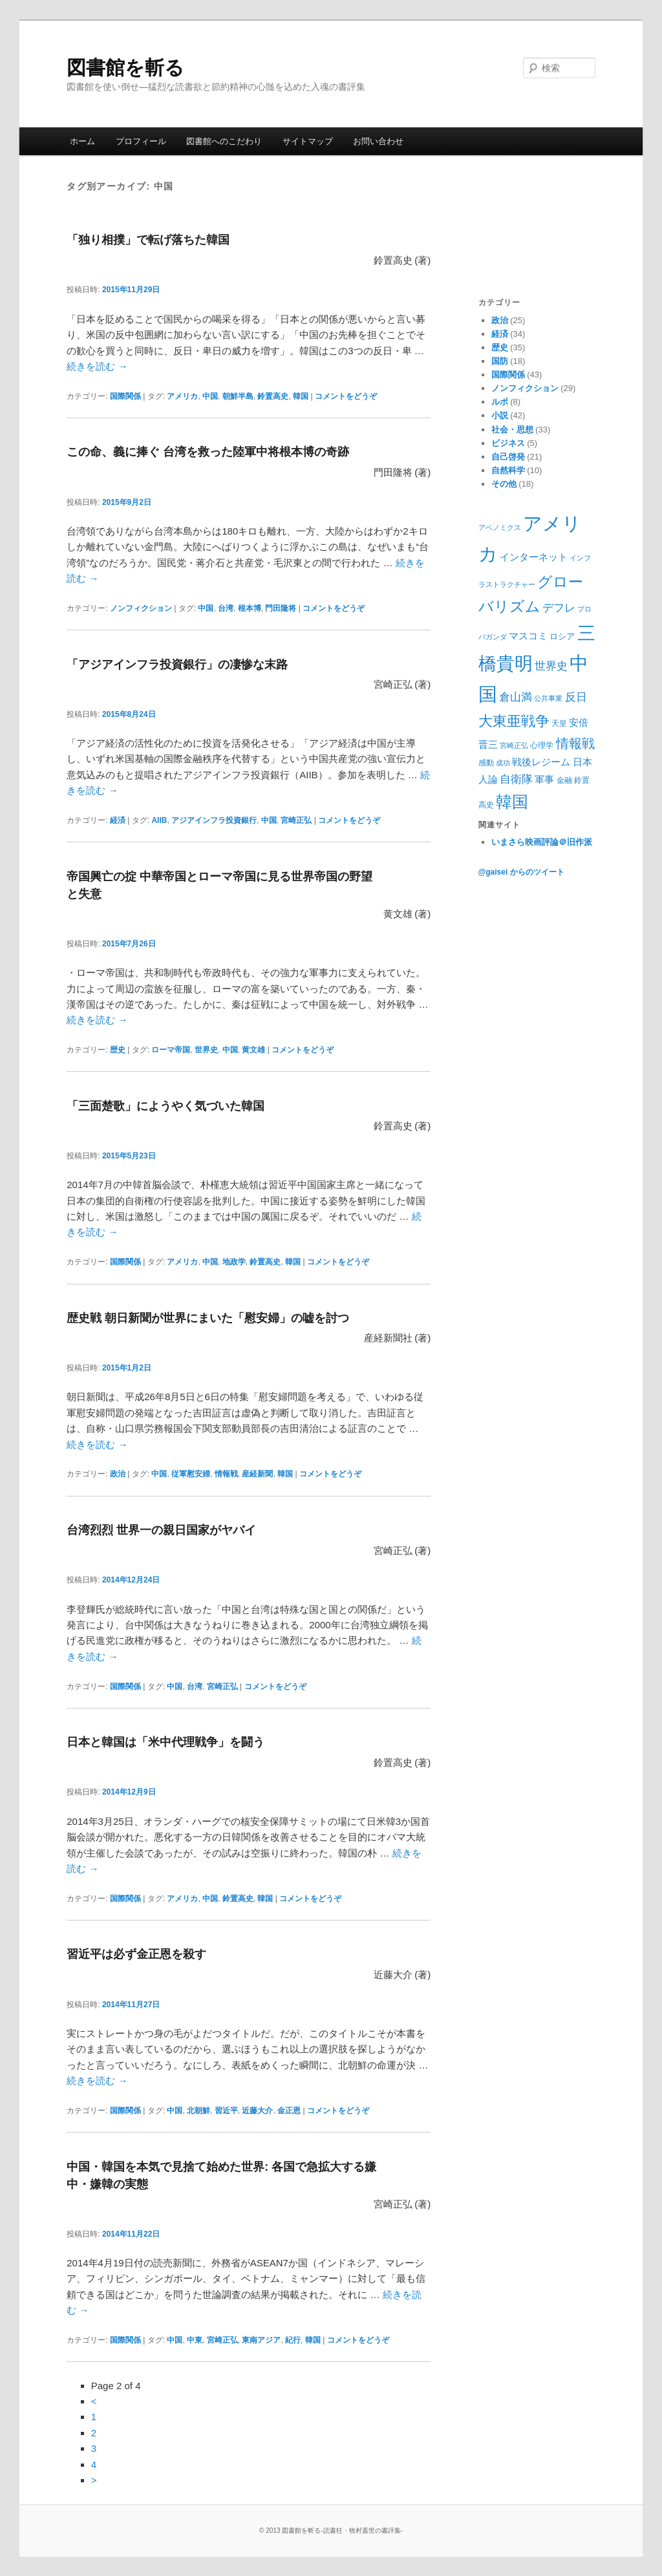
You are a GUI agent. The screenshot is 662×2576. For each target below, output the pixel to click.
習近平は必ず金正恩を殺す (136, 1954)
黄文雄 (253, 1049)
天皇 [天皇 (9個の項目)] (559, 723)
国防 (499, 361)
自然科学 (508, 470)
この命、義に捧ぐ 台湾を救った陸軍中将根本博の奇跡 (208, 451)
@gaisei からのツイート (521, 872)
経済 (117, 820)
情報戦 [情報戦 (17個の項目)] (575, 743)
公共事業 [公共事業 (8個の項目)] (548, 698)
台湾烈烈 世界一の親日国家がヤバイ (161, 1530)
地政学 (234, 1261)
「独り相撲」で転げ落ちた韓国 (148, 239)
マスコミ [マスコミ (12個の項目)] (528, 635)
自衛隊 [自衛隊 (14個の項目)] (516, 778)
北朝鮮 (198, 2110)
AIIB (159, 820)
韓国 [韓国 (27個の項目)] (512, 802)
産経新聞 (257, 1473)
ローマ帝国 (170, 1049)
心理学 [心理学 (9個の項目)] (541, 745)
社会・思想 (512, 429)
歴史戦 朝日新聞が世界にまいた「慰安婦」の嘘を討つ (208, 1318)
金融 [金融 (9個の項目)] (564, 780)
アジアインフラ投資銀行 (214, 820)
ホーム (82, 141)
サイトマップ (308, 141)
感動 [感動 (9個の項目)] (486, 762)
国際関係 (125, 396)
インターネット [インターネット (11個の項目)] (534, 557)
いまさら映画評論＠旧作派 (541, 842)
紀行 (293, 2340)
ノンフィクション (141, 608)
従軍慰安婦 (190, 1473)
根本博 (249, 608)
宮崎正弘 (296, 820)
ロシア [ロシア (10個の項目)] (562, 636)
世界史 (206, 1049)
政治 (117, 1473)
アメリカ (182, 396)
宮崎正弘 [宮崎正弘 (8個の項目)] (514, 745)
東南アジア (261, 2340)
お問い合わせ (378, 141)
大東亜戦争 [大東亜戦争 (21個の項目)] (514, 721)
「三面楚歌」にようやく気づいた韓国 (165, 1106)
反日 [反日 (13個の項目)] (576, 697)
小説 (499, 415)
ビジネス (508, 443)
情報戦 (226, 1473)
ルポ (499, 402)
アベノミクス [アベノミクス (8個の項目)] (499, 527)
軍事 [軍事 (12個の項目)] (544, 779)
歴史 (117, 1049)
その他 (504, 484)
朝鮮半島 (237, 396)
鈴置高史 (272, 396)
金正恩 (289, 2110)
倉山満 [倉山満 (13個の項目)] (515, 697)
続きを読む (97, 366)
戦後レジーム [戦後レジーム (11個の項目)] (541, 762)
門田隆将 (280, 608)
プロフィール (141, 141)
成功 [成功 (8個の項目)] (503, 763)
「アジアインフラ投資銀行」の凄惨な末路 (177, 664)
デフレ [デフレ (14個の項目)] (558, 607)
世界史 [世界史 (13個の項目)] (551, 666)
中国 (210, 396)
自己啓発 (508, 457)
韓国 (300, 396)
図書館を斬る (125, 67)
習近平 (226, 2110)
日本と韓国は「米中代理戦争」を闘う (165, 1742)
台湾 (225, 608)
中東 (194, 2340)
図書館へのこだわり (224, 141)
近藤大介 (257, 2110)
